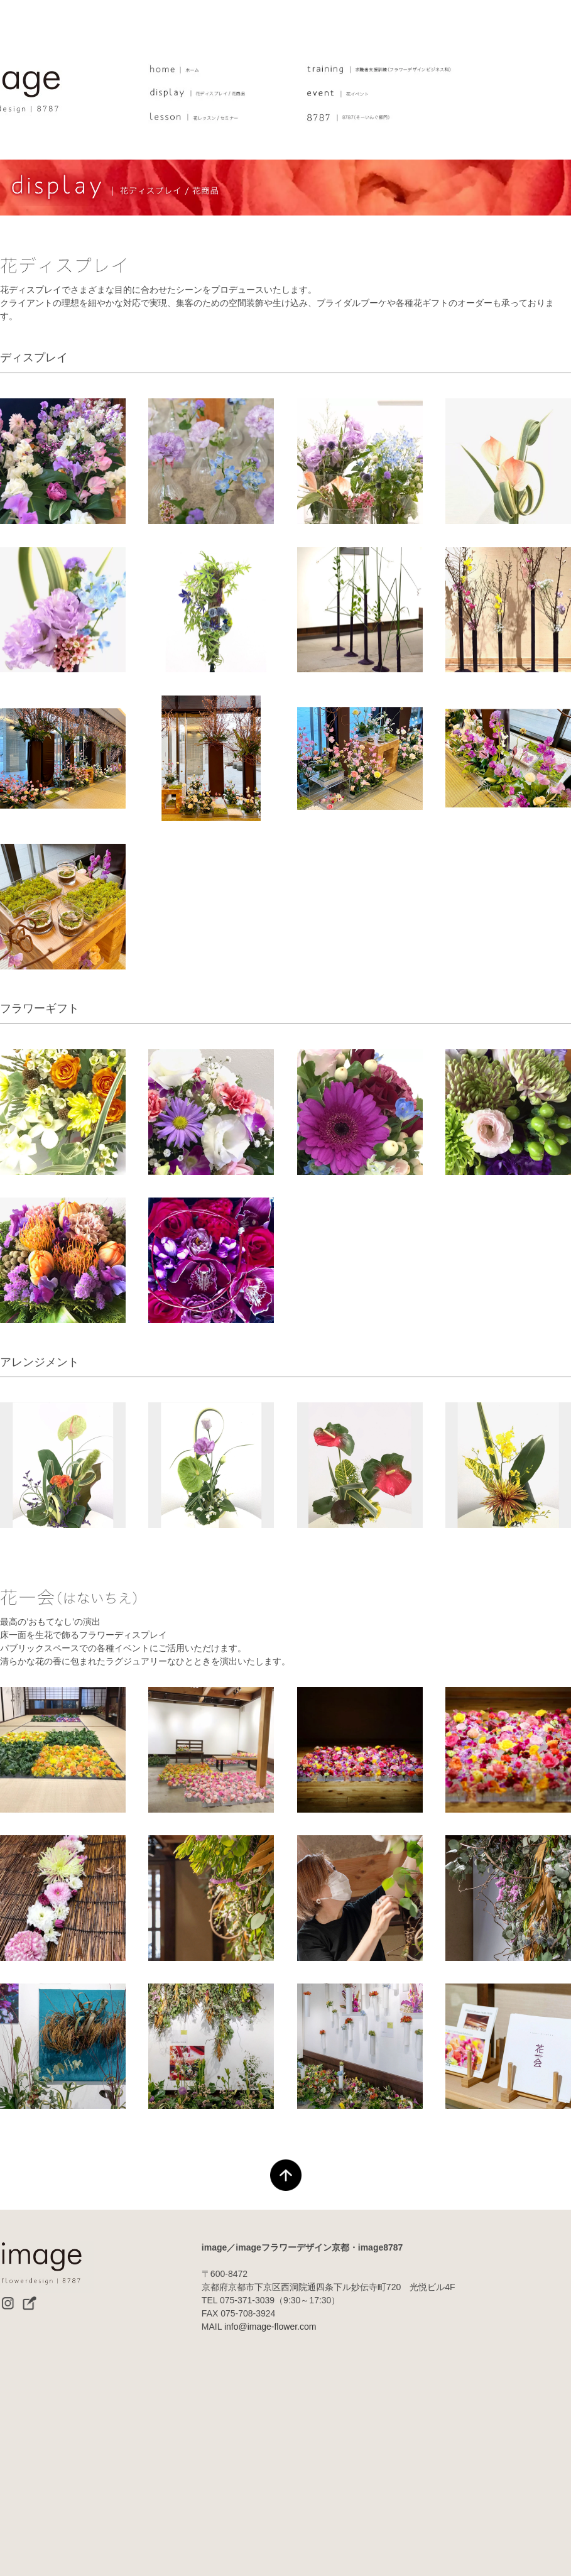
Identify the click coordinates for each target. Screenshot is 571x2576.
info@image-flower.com (270, 2327)
